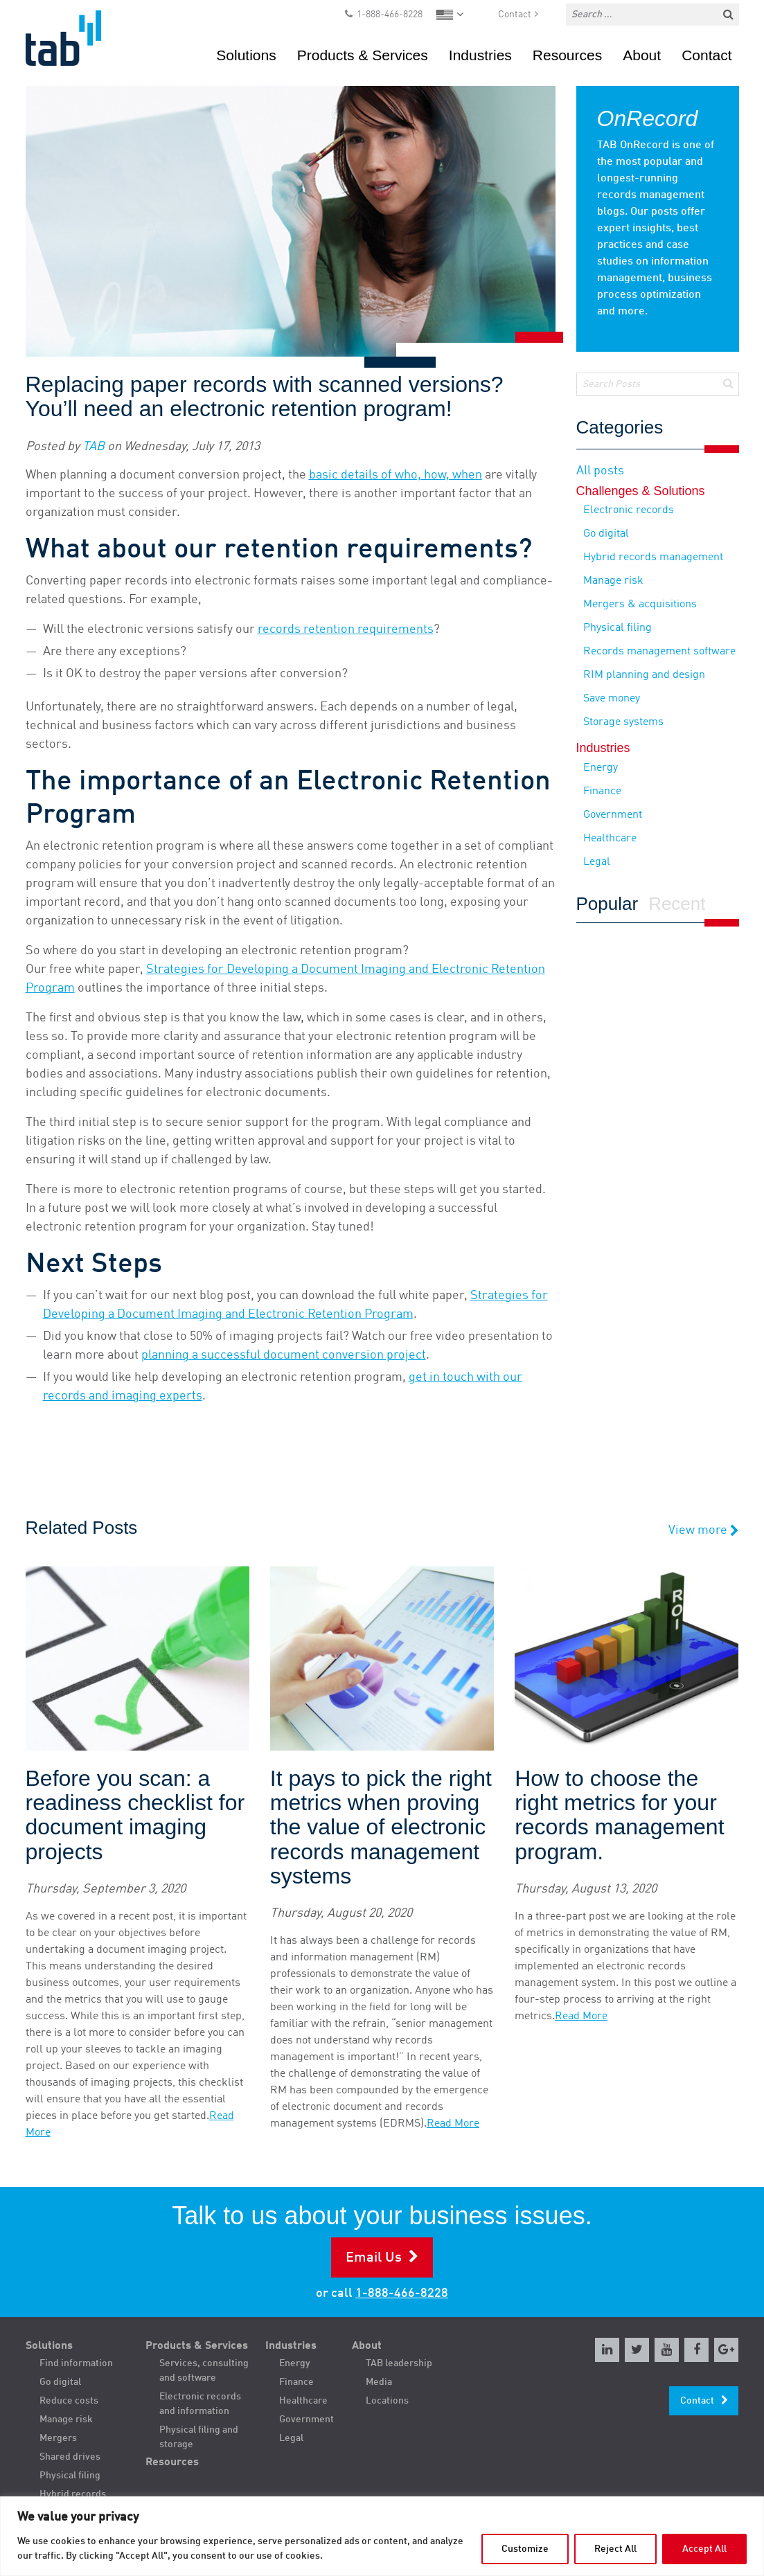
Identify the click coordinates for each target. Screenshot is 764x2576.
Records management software (659, 651)
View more (703, 1530)
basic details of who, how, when (395, 475)
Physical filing (617, 628)
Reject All (615, 2549)
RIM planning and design (644, 675)
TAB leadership (399, 2363)
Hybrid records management (653, 557)
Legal (596, 862)
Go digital (606, 533)
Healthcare (610, 838)
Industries (480, 55)
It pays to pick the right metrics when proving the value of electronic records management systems (381, 1827)
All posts (600, 471)
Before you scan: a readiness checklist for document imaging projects (135, 1815)
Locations (387, 2401)
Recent (676, 904)
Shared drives (69, 2457)
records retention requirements (346, 629)
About (642, 55)
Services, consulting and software (204, 2371)
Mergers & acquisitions (640, 604)
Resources (567, 55)
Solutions (246, 55)
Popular (607, 904)
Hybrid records (72, 2494)
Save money (611, 698)
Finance (602, 791)
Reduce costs (68, 2401)
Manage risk (613, 581)
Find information (76, 2363)
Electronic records (628, 510)
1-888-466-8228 (390, 14)
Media (379, 2382)
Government (612, 815)
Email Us (374, 2258)
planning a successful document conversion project (283, 1355)
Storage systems (623, 722)
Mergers (58, 2438)
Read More (453, 2123)
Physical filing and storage (198, 2437)
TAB (93, 446)
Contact (514, 14)
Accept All (704, 2549)
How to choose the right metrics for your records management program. (619, 1815)
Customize (525, 2549)
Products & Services (362, 55)
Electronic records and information (200, 2404)
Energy (600, 767)
